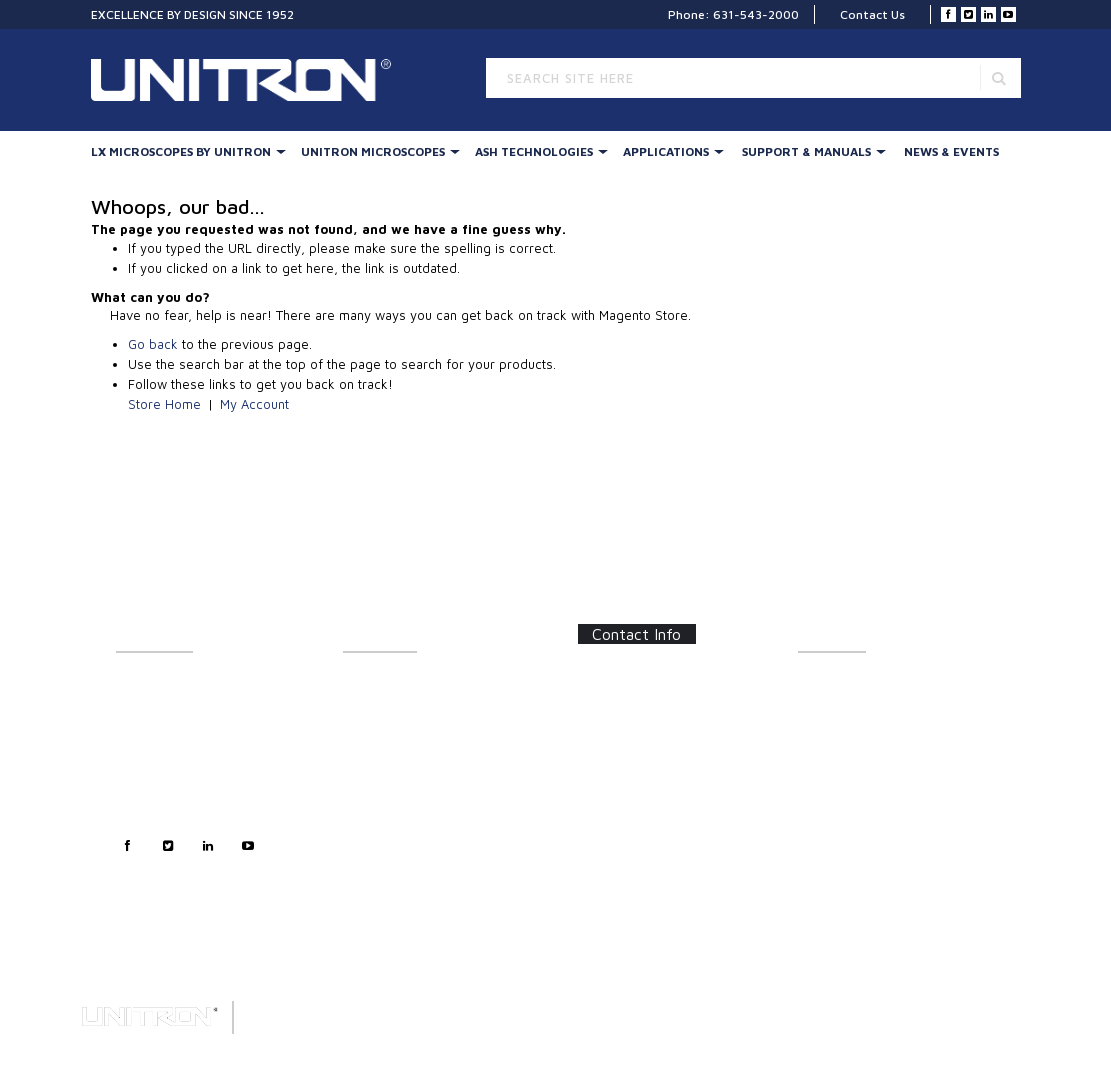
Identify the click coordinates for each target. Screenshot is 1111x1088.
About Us (141, 683)
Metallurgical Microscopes (417, 815)
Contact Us (872, 14)
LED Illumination (388, 793)
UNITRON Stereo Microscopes (428, 727)
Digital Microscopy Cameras (422, 893)
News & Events (951, 151)
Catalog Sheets (841, 683)
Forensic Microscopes (405, 871)
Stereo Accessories (398, 749)
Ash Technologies (534, 151)
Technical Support (166, 771)
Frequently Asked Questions (877, 749)
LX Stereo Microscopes (408, 683)
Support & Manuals (806, 151)
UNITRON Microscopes (373, 151)
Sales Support (155, 749)
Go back (153, 344)
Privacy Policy (156, 793)
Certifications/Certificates (871, 771)
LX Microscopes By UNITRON (181, 151)
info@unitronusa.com (653, 781)
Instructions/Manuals (857, 705)
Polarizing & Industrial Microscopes (405, 843)
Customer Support (168, 727)
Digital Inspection (391, 771)
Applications (666, 151)
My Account (254, 404)
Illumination (376, 705)
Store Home (164, 404)
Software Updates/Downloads (884, 727)
